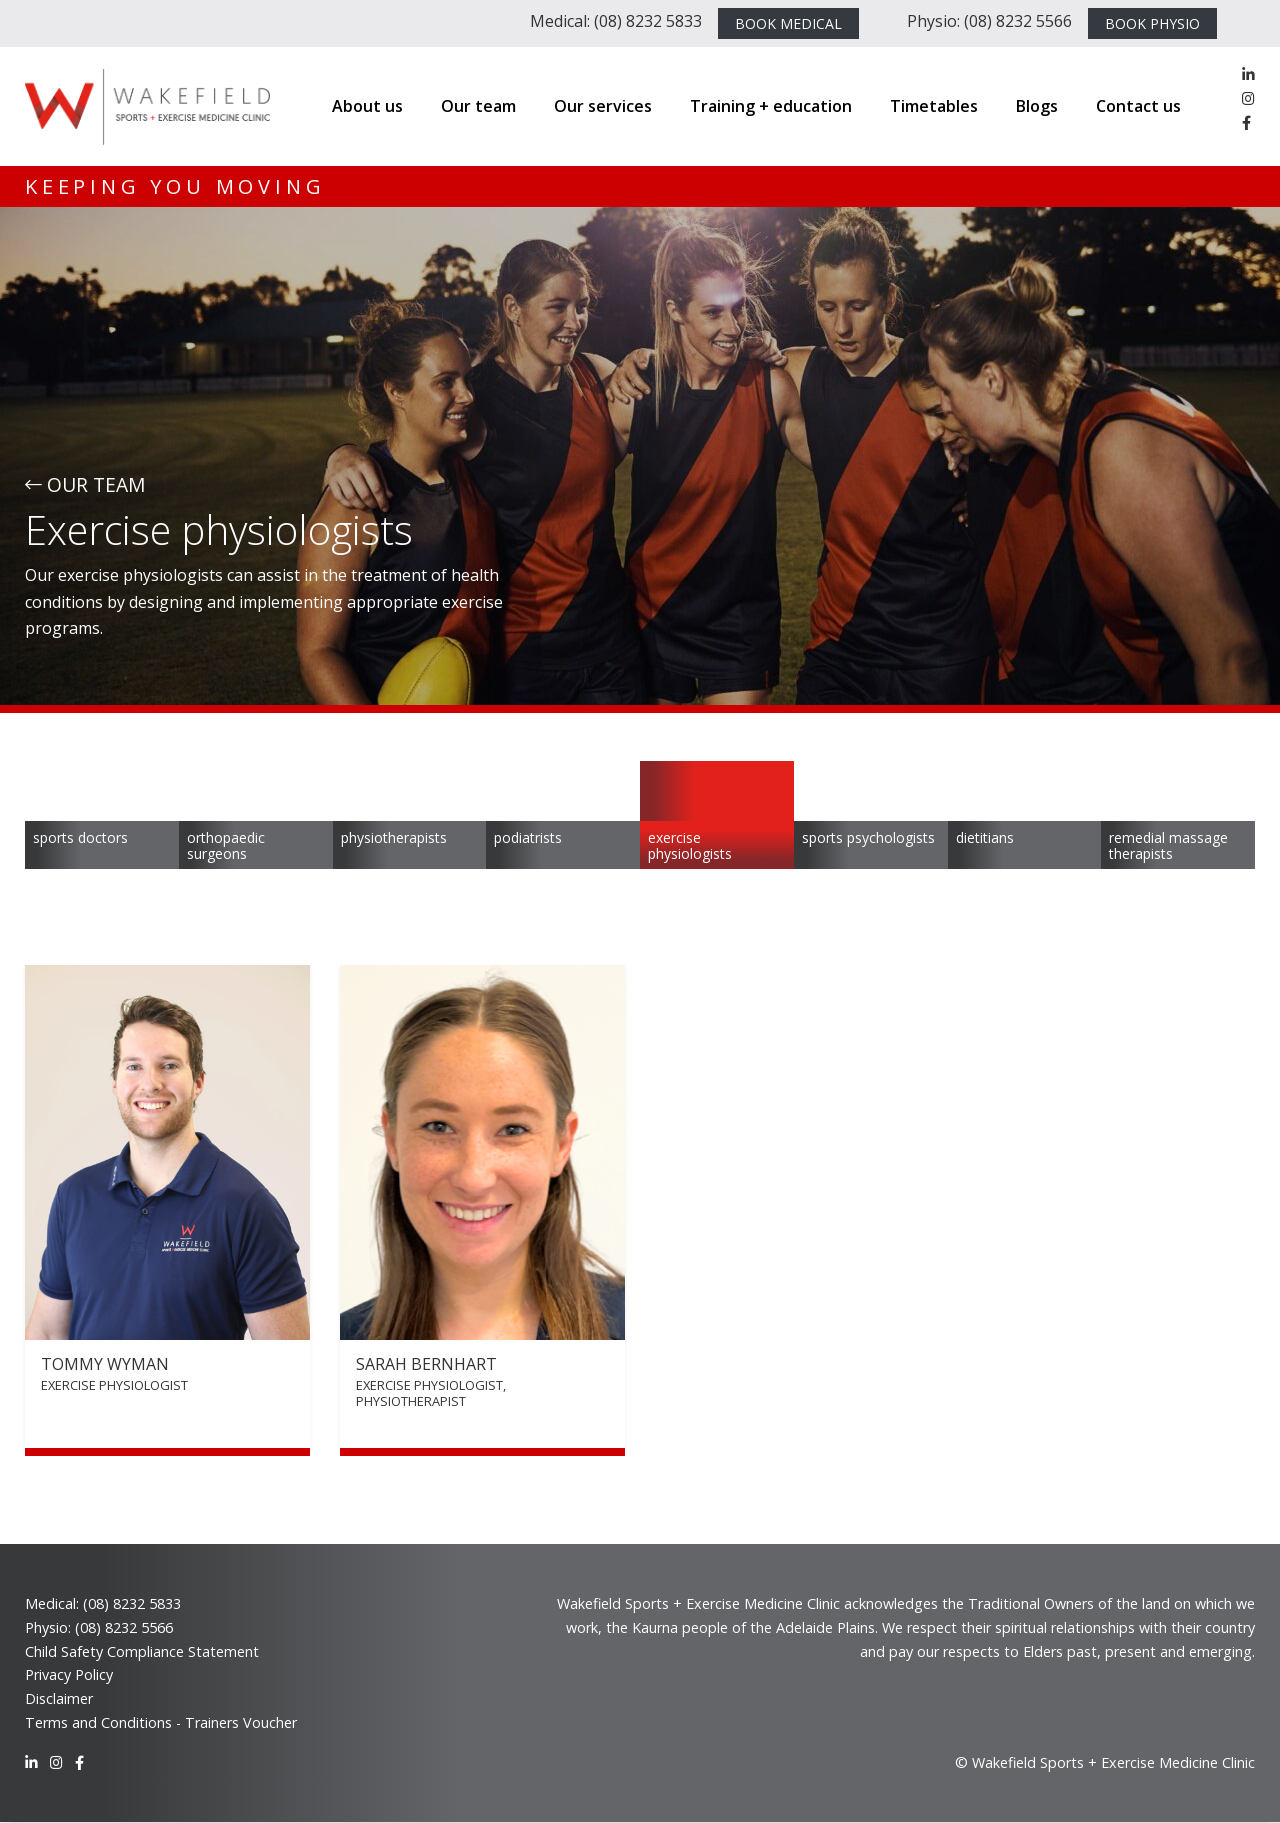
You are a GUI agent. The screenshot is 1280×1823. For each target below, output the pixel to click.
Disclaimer (59, 1698)
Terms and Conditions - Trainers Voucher (161, 1722)
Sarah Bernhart (426, 1364)
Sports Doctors (80, 837)
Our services (603, 106)
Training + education (771, 106)
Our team (478, 106)
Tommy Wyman (105, 1364)
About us (367, 106)
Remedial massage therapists (1168, 845)
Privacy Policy (69, 1674)
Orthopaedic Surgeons (226, 845)
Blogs (1037, 106)
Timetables (934, 106)
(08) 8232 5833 (132, 1603)
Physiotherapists (394, 837)
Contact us (1138, 106)
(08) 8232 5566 (124, 1627)
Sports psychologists (868, 837)
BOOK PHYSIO (1152, 23)
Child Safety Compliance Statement (142, 1651)
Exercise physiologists (690, 845)
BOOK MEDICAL (788, 23)
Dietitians (985, 837)
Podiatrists (528, 837)
